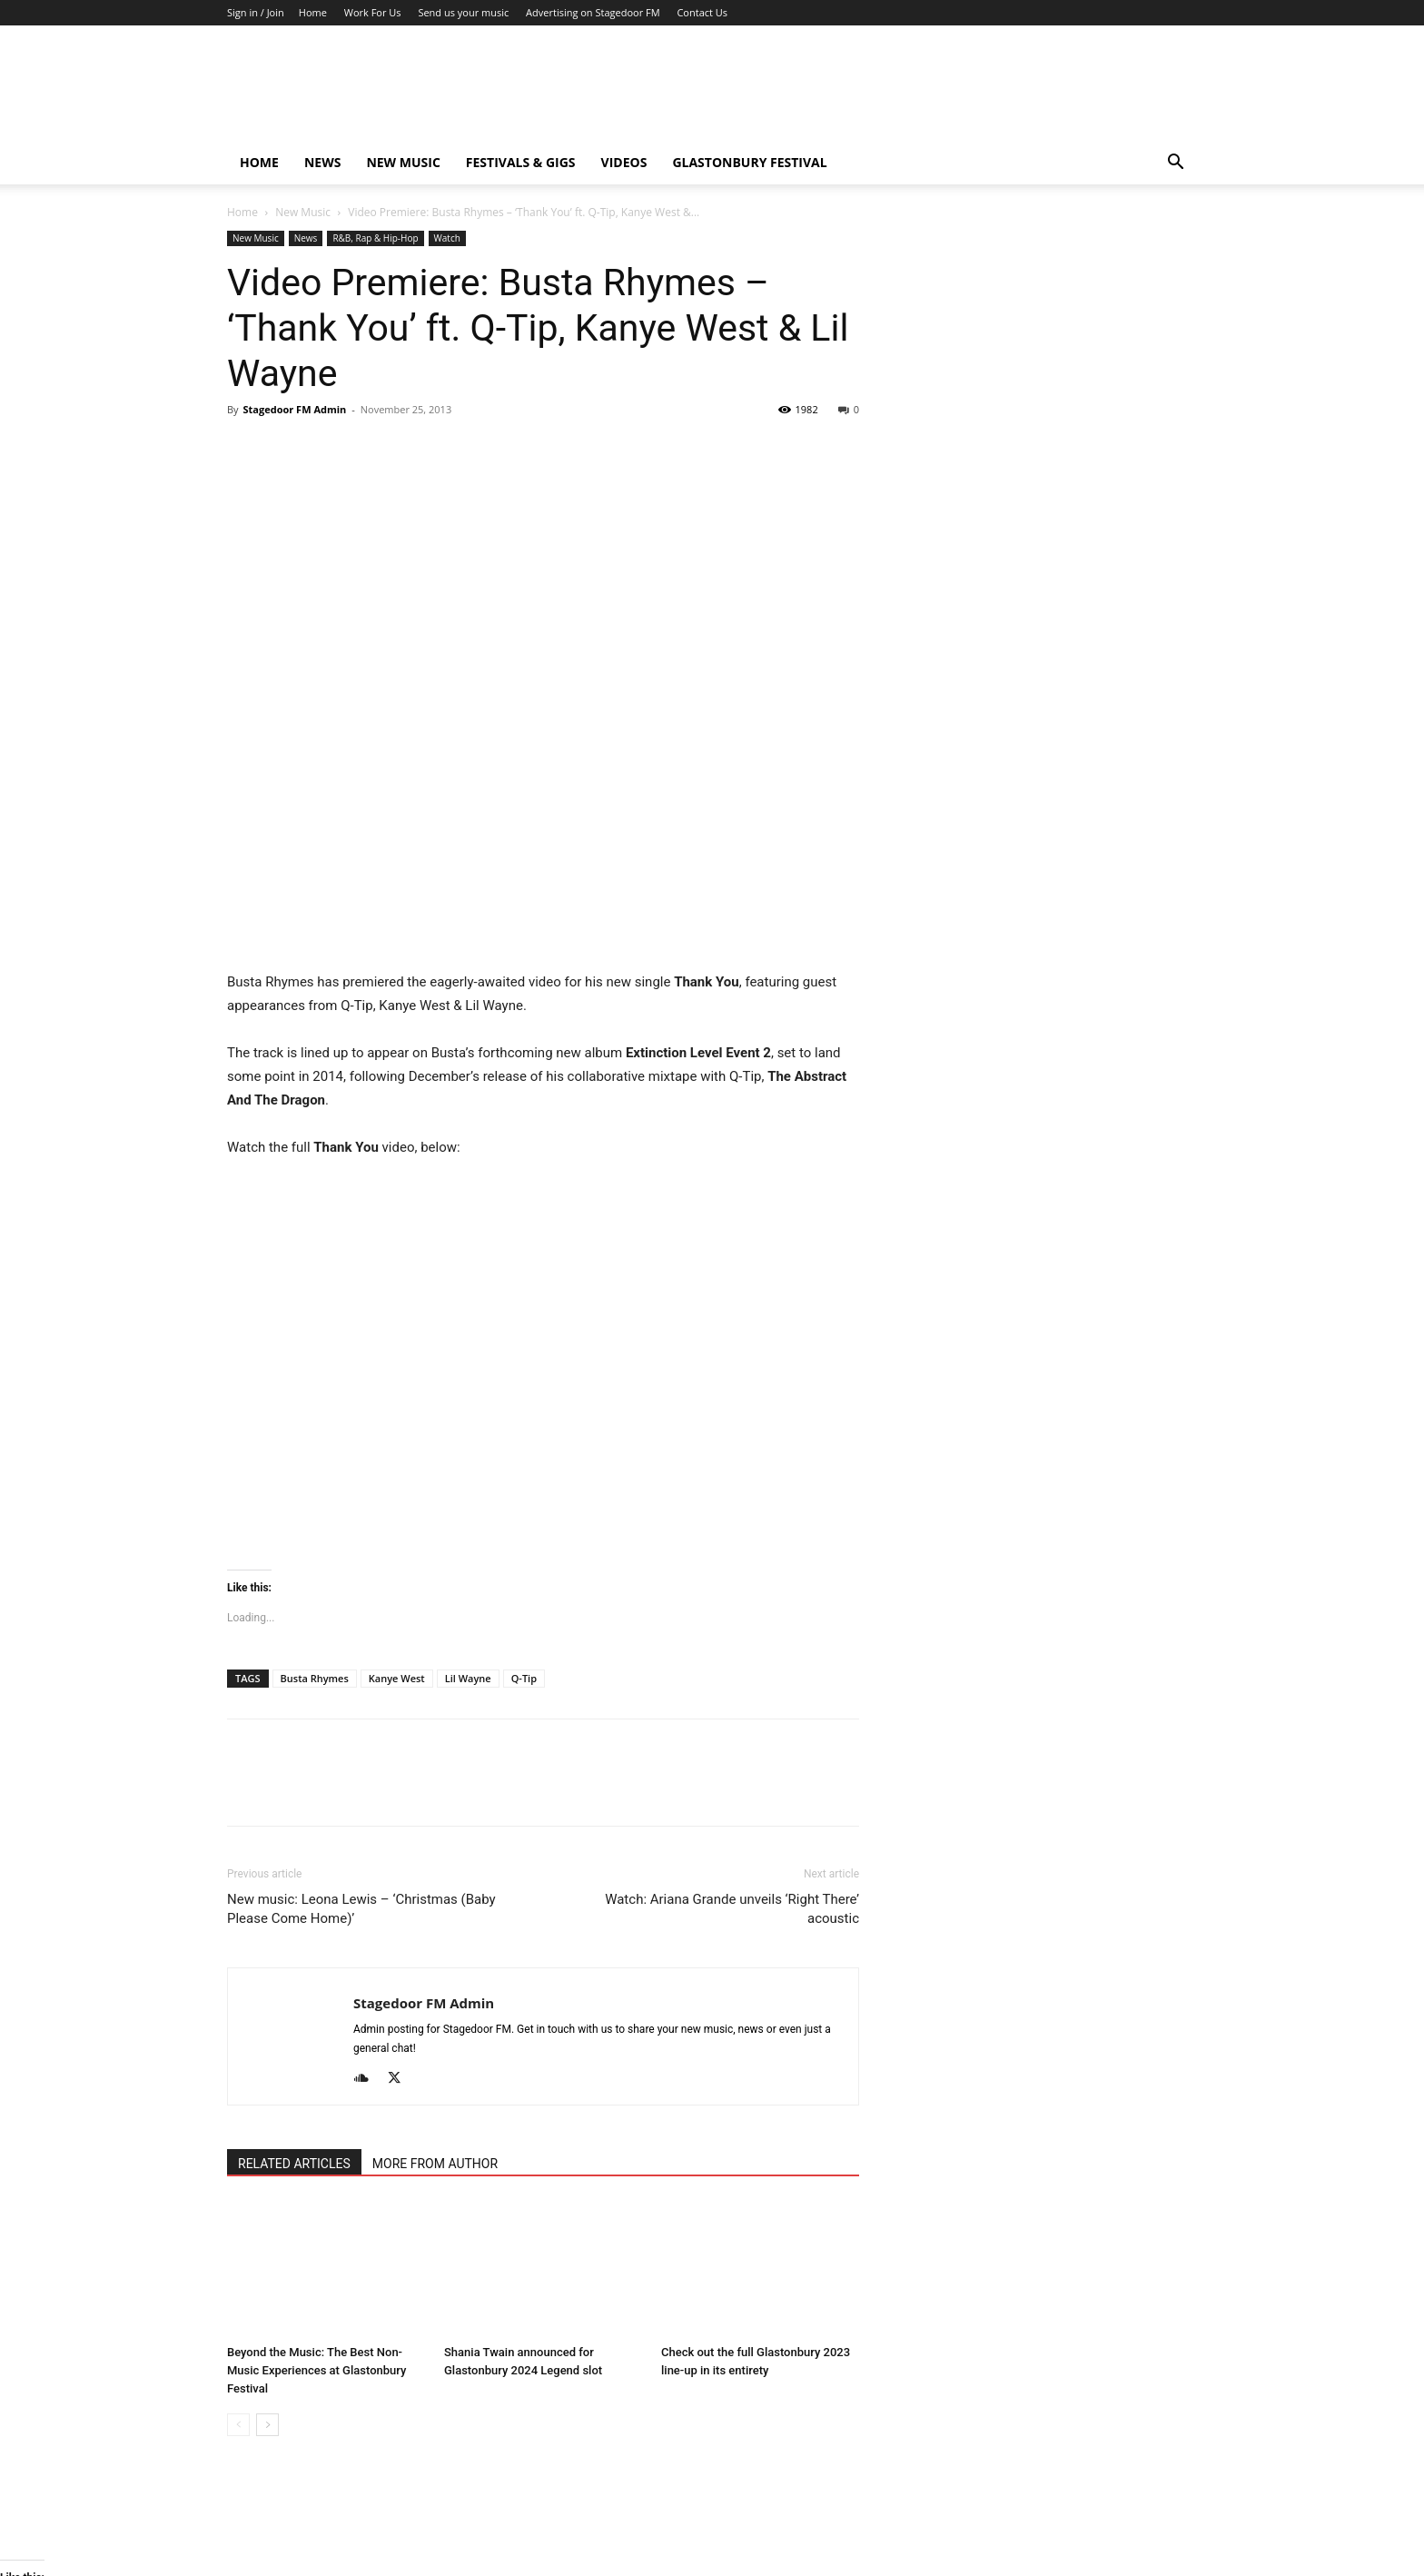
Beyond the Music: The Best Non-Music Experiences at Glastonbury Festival (316, 2370)
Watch (447, 238)
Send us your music (463, 12)
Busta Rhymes (315, 1678)
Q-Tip (524, 1678)
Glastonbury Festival (749, 162)
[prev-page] (238, 2424)
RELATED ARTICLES (294, 2163)
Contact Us (702, 12)
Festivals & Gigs (521, 162)
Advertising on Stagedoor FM (592, 12)
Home (313, 12)
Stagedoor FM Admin (294, 409)
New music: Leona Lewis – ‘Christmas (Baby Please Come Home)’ (361, 1909)
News (322, 162)
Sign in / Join (255, 12)
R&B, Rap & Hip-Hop (375, 238)
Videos (624, 162)
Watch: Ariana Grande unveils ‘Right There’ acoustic (732, 1909)
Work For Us (372, 12)
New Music (403, 162)
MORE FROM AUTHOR (435, 2163)
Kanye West (397, 1678)
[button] (1175, 164)
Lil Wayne (468, 1678)
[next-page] (267, 2424)
